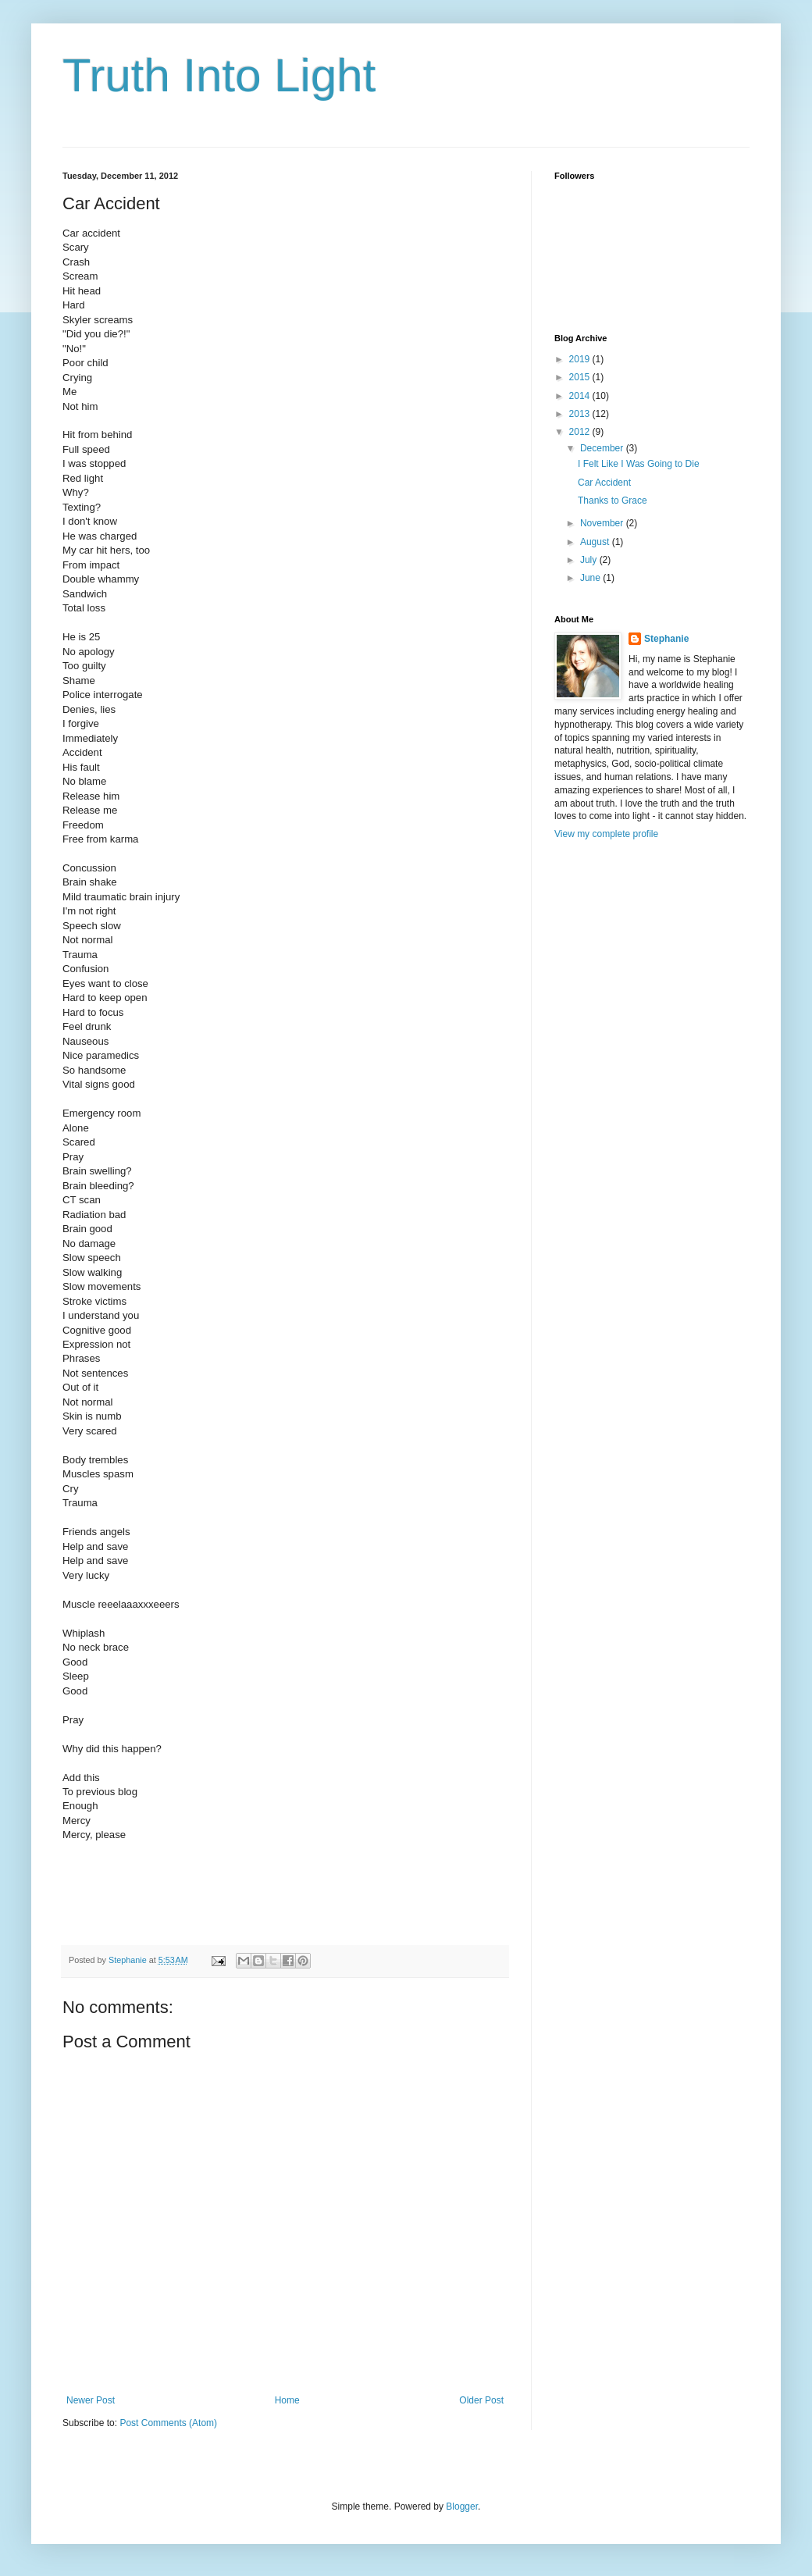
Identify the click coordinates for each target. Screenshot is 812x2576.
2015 (581, 377)
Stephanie (666, 638)
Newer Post (90, 2400)
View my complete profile (606, 833)
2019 (581, 359)
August (596, 541)
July (590, 559)
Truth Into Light (219, 75)
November (603, 523)
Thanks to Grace (612, 500)
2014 (581, 395)
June (591, 577)
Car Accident (604, 482)
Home (287, 2400)
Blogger (462, 2506)
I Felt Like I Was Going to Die (639, 463)
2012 (581, 431)
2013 (581, 413)
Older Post (481, 2400)
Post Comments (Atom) (168, 2422)
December (603, 448)
